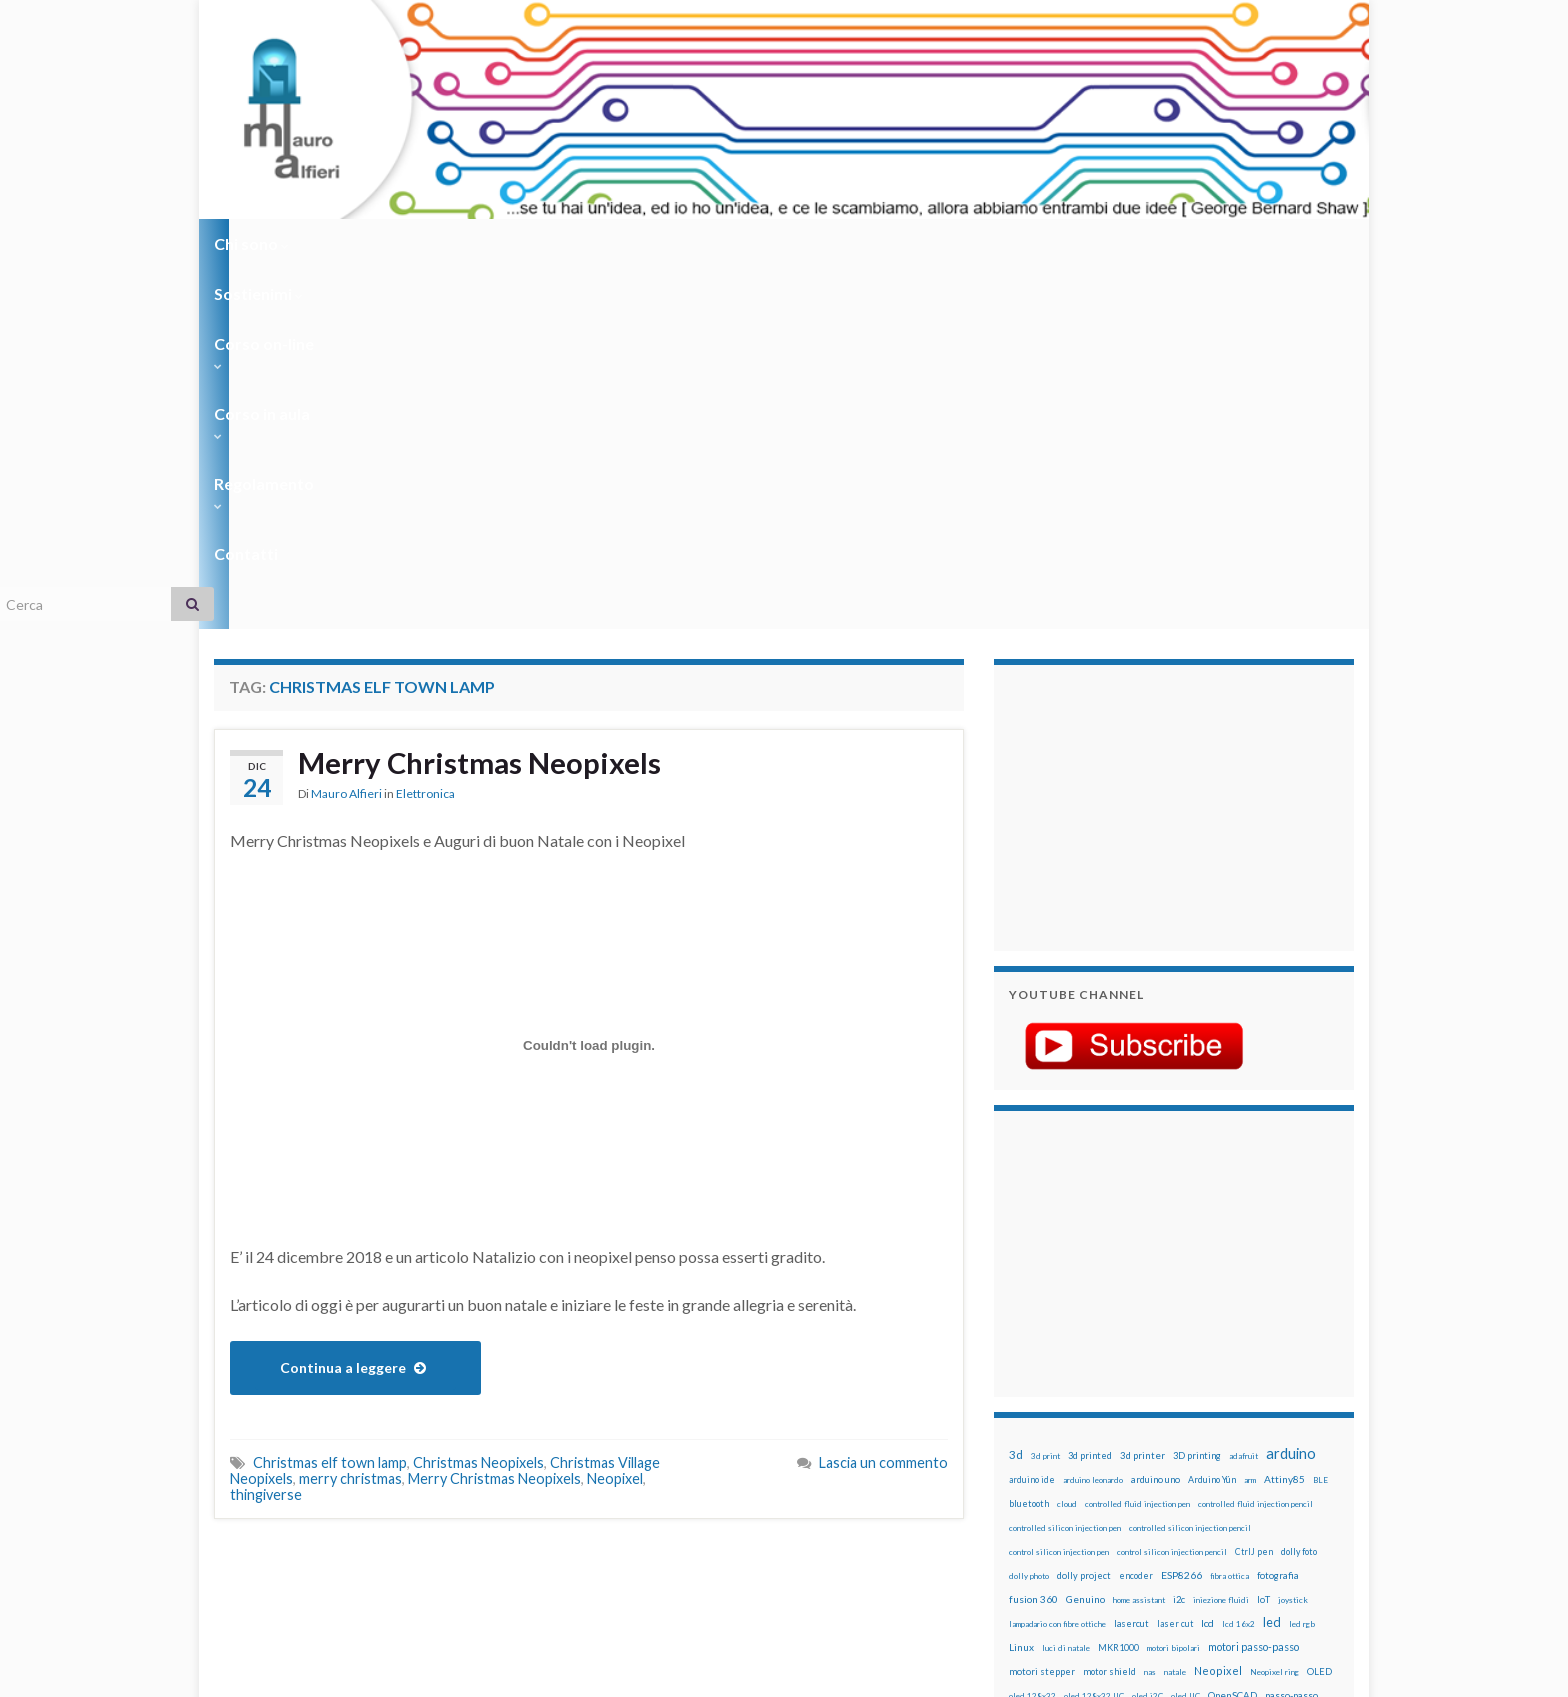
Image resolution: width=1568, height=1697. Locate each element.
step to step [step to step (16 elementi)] (1035, 1479)
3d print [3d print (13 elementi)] (1045, 1096)
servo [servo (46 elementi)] (1259, 1430)
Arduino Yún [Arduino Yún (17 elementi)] (1212, 1119)
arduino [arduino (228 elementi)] (1291, 1093)
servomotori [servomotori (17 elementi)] (1307, 1431)
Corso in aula (635, 243)
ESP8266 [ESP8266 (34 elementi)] (1181, 1215)
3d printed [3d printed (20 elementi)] (1090, 1095)
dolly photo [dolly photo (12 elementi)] (1029, 1216)
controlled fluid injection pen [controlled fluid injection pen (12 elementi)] (1137, 1144)
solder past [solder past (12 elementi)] (1066, 1456)
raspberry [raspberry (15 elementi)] (1135, 1407)
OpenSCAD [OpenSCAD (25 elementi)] (1232, 1335)
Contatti (894, 243)
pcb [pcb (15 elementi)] (1016, 1359)
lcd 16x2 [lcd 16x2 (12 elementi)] (1238, 1264)
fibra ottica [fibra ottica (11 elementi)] (1229, 1216)
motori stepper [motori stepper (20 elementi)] (1042, 1311)
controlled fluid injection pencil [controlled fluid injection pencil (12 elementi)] (1255, 1144)
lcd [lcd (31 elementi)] (1207, 1263)
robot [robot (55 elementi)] (1100, 1430)
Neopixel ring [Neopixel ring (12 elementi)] (1274, 1312)
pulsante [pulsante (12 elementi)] (1203, 1384)
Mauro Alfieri (346, 434)
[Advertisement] (1134, 445)
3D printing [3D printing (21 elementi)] (1197, 1095)
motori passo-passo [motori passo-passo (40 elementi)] (1253, 1286)
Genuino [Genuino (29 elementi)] (1085, 1239)
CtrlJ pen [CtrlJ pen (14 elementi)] (1254, 1192)
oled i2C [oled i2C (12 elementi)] (1147, 1336)
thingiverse (266, 1134)
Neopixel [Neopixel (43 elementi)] (1218, 1310)
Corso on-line (495, 243)
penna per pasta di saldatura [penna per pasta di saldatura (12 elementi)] (1235, 1360)
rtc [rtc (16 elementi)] (1195, 1431)
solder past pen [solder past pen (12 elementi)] (1121, 1456)
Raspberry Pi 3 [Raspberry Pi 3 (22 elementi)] (1269, 1407)
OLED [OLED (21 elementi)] (1319, 1311)
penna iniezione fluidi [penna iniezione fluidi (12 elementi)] (1138, 1360)
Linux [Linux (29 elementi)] (1021, 1287)
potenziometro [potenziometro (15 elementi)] (1150, 1383)
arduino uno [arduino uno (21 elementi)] (1155, 1119)
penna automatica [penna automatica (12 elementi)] (1061, 1360)
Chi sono (251, 243)
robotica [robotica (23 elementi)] (1139, 1431)
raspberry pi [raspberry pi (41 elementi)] (1197, 1406)
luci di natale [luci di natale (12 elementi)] (1066, 1288)
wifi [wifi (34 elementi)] (1308, 1479)
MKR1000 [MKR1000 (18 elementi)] (1118, 1287)
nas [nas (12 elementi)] (1150, 1312)
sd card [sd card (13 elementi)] (1222, 1432)
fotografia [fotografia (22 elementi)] (1278, 1215)
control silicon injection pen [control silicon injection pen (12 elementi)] (1059, 1192)
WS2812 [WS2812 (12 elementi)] (1025, 1504)
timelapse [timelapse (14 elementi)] (1144, 1480)
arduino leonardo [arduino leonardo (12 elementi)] (1093, 1120)
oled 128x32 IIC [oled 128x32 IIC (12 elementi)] (1094, 1336)
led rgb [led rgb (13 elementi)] (1302, 1264)
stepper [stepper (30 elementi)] (1296, 1455)
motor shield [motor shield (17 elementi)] (1109, 1311)
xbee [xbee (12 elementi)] (1104, 1504)
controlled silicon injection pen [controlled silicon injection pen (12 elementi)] (1065, 1168)
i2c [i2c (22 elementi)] (1179, 1239)
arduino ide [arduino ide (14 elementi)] (1032, 1120)
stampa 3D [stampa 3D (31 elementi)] (1180, 1455)
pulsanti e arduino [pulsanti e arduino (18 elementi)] (1046, 1407)
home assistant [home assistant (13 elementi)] (1139, 1240)
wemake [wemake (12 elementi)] (1237, 1480)
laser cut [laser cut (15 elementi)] (1175, 1263)
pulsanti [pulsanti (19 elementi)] (1243, 1383)
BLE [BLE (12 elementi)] (1320, 1120)
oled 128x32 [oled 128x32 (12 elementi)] (1032, 1336)
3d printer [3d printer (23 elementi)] (1142, 1095)
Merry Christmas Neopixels (482, 403)
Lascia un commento (883, 1102)
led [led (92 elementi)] (1272, 1262)
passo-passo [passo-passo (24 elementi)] (1291, 1335)
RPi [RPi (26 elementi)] (1173, 1431)
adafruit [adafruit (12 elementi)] (1243, 1096)
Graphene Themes (382, 1672)
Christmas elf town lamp (330, 1102)
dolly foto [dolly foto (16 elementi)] (1299, 1191)
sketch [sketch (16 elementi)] (1023, 1455)
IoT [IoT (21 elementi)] (1263, 1239)
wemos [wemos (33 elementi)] (1275, 1479)
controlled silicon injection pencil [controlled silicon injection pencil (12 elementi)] (1190, 1168)
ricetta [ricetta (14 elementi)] (1065, 1432)
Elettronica (425, 434)
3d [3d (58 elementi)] (1016, 1094)
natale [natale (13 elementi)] (1175, 1312)
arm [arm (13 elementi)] (1250, 1120)
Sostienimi (364, 243)
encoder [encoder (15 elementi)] (1136, 1215)
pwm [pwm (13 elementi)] (1099, 1408)
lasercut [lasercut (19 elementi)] (1131, 1263)
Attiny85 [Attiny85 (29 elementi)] (1284, 1119)
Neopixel (615, 1118)
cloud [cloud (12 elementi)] (1067, 1144)
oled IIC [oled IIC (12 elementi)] (1185, 1336)
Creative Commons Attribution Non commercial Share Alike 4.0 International (941, 1604)
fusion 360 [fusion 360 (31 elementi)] (1033, 1239)
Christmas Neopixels (478, 1102)
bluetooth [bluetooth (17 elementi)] (1029, 1143)
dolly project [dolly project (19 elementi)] (1084, 1215)
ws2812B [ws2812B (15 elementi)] (1069, 1503)
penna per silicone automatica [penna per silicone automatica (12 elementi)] (1061, 1384)
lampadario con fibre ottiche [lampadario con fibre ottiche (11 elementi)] (1057, 1264)
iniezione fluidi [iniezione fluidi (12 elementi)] (1221, 1240)
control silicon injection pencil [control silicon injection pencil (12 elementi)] (1172, 1192)
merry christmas (350, 1118)
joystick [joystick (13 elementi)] (1293, 1240)
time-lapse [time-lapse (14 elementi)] (1092, 1480)
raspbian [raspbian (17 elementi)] (1026, 1431)
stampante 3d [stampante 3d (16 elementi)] (1241, 1455)
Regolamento (775, 243)
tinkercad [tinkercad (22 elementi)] (1195, 1479)
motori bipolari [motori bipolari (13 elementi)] (1173, 1288)
